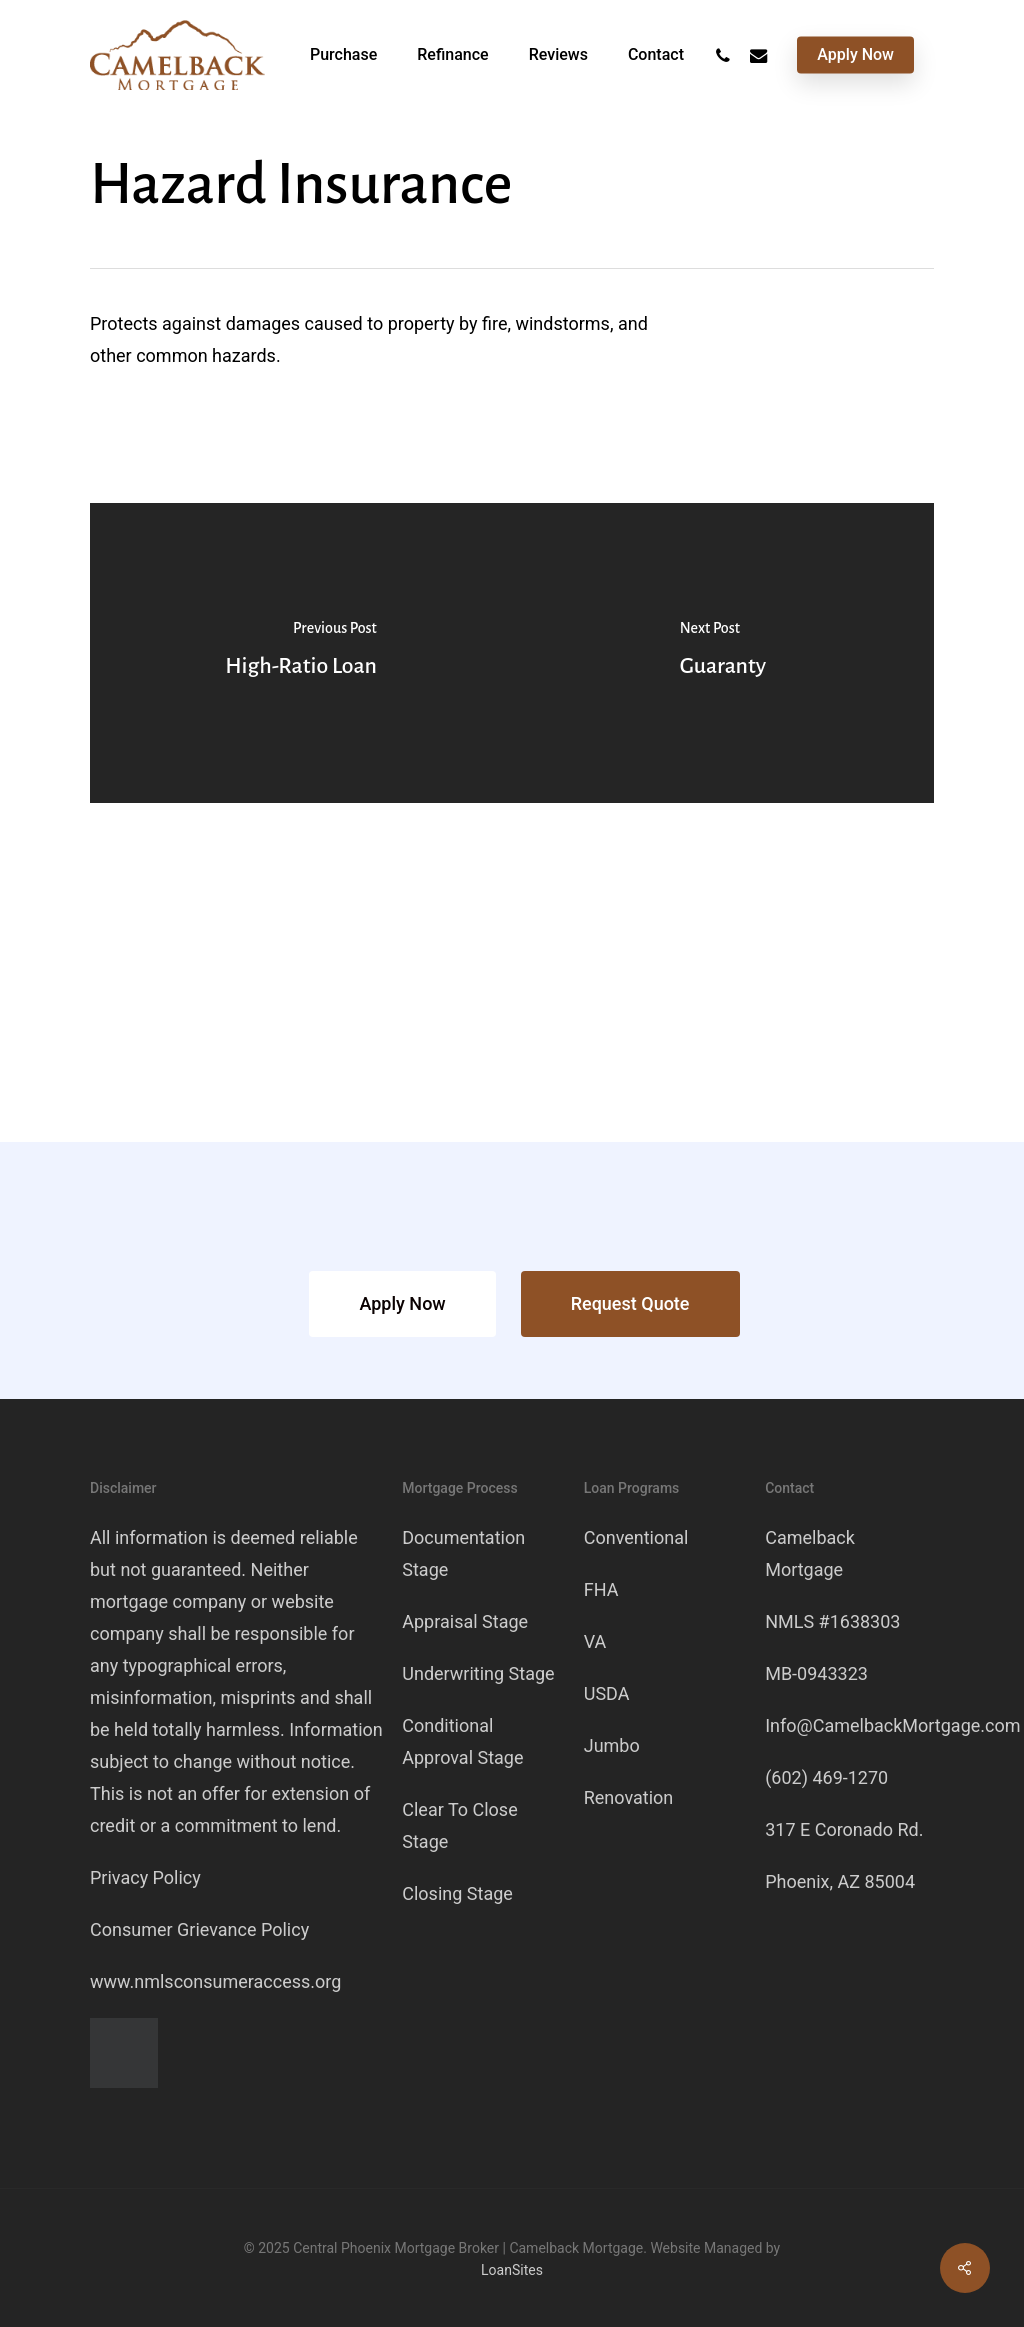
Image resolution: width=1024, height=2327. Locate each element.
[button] (402, 1304)
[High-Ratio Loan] (301, 653)
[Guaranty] (723, 653)
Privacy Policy (145, 1877)
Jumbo (612, 1745)
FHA (601, 1589)
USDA (607, 1693)
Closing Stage (457, 1893)
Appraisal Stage (465, 1621)
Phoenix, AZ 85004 (840, 1881)
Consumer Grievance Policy (199, 1929)
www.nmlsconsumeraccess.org (215, 1981)
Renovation (629, 1797)
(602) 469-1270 (826, 1777)
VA (595, 1641)
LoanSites (512, 2270)
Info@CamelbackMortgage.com (892, 1725)
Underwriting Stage (478, 1673)
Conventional (636, 1537)
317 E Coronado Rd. (844, 1829)
